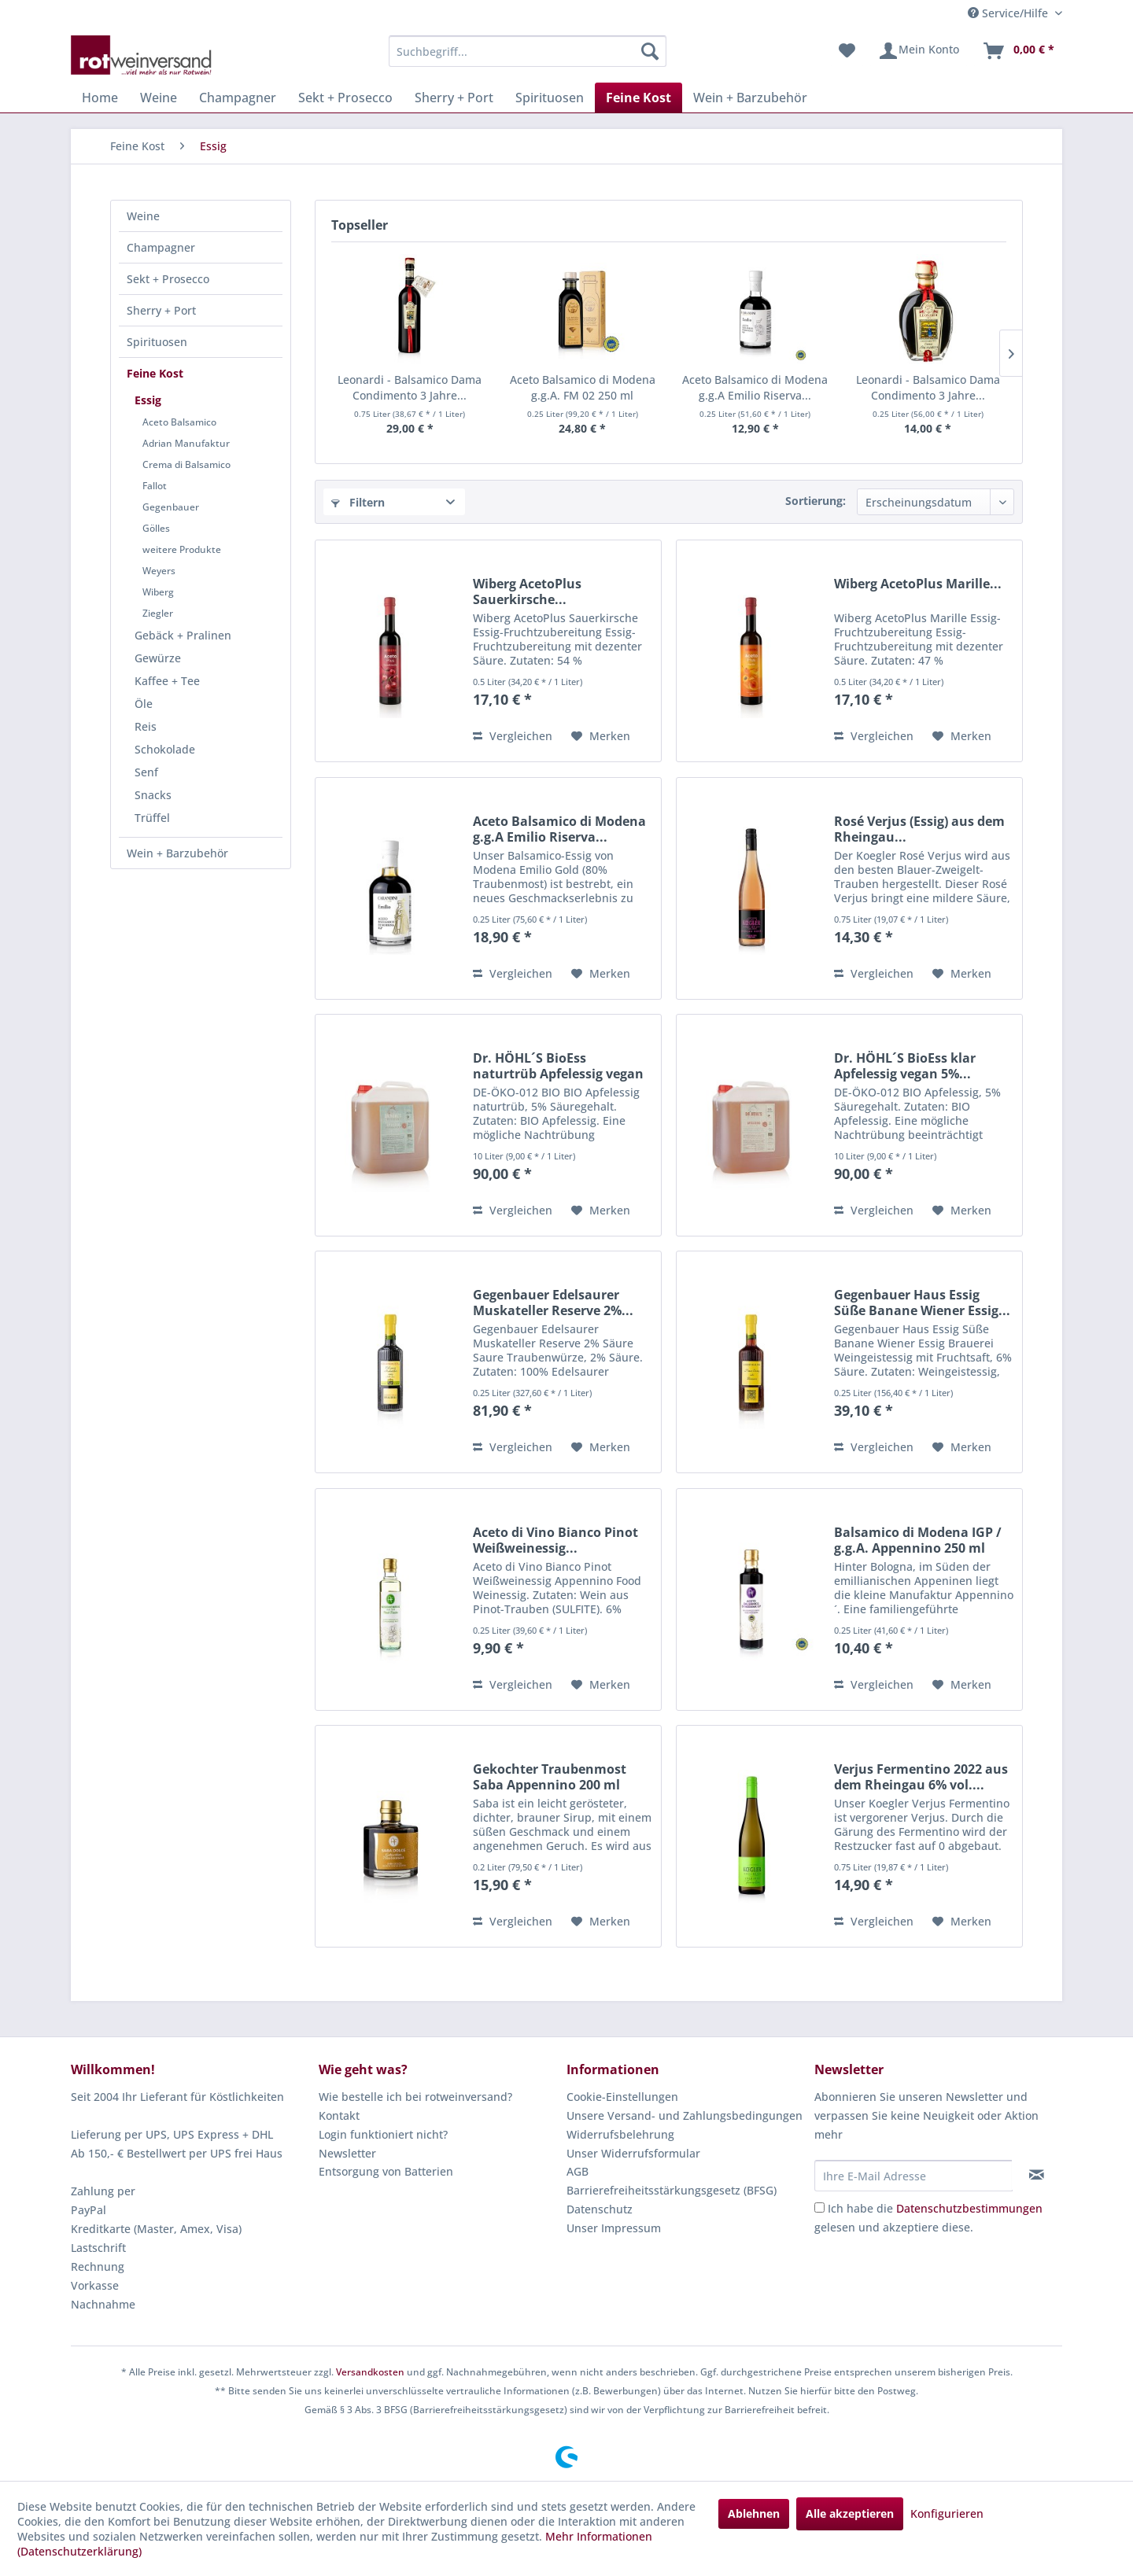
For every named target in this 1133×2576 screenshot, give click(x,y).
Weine (143, 215)
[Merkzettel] (847, 51)
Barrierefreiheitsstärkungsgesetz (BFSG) (671, 2190)
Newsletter (347, 2153)
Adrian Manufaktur (186, 443)
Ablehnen (754, 2513)
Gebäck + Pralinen (183, 635)
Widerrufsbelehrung (620, 2134)
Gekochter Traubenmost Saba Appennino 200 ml (549, 1777)
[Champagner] (237, 97)
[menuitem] (527, 51)
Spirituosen (157, 341)
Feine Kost (155, 373)
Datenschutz (599, 2209)
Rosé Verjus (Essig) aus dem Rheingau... (919, 829)
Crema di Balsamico (186, 464)
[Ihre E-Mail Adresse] (913, 2175)
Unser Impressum (613, 2227)
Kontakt (339, 2115)
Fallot (154, 485)
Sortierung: (815, 500)
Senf (146, 772)
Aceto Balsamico (179, 422)
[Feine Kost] (638, 97)
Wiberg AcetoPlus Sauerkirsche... (527, 591)
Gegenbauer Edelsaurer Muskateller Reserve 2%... (553, 1302)
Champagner (161, 247)
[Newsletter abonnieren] (1036, 2175)
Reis (146, 726)
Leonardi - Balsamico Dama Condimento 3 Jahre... (410, 387)
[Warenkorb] (1018, 51)
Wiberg (158, 592)
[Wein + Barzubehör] (750, 97)
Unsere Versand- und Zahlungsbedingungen (684, 2115)
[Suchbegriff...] (527, 51)
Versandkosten (370, 2372)
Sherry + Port (161, 310)
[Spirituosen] (549, 97)
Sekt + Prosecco (168, 278)
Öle (144, 703)
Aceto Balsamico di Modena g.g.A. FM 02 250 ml (582, 387)
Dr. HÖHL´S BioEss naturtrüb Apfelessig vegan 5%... (558, 1066)
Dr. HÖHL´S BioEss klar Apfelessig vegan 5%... (905, 1066)
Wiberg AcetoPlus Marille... (918, 584)
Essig (148, 399)
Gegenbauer (170, 507)
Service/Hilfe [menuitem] (1009, 13)
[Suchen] (649, 51)
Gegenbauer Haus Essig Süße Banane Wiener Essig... (922, 1302)
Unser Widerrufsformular (633, 2153)
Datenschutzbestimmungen (969, 2208)
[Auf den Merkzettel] (600, 736)
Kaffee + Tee (167, 680)
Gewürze (158, 657)
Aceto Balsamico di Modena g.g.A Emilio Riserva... (755, 387)
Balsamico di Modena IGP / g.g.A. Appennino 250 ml (918, 1540)
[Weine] (158, 97)
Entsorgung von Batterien (386, 2171)
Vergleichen (512, 735)
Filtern (358, 502)
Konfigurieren (947, 2513)
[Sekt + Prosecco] (345, 97)
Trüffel (152, 817)
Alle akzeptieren (850, 2513)
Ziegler (157, 613)
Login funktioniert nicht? (383, 2134)
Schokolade (165, 749)
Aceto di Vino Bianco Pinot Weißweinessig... (555, 1540)
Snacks (153, 794)
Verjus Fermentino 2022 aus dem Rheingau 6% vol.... (921, 1777)
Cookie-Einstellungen (622, 2096)
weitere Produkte (181, 549)
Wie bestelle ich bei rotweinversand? (415, 2096)
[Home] (100, 97)
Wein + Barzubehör (177, 853)
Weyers (158, 570)
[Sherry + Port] (454, 97)
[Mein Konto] (918, 51)
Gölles (156, 528)
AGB (577, 2171)
